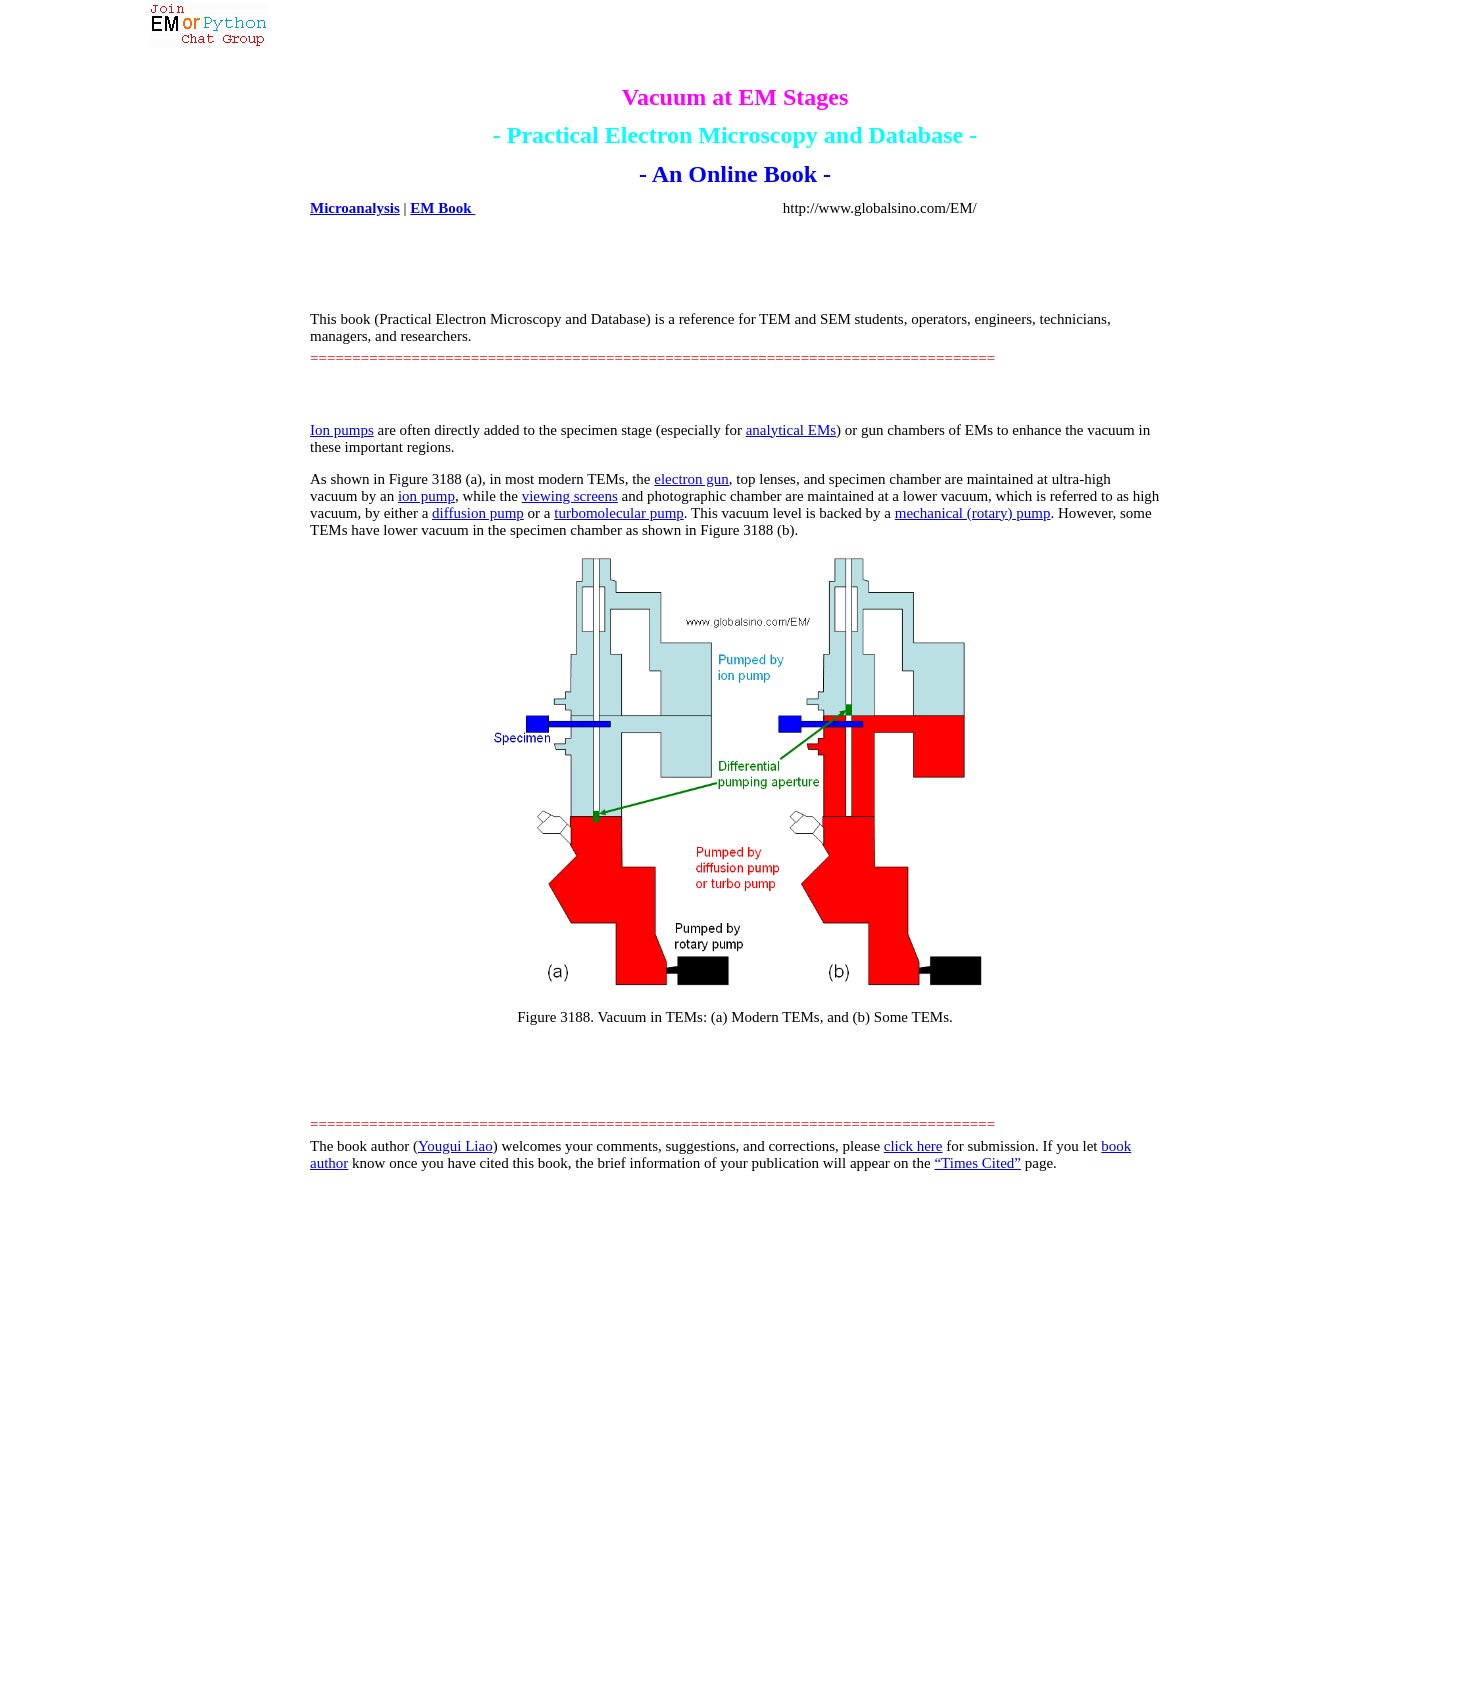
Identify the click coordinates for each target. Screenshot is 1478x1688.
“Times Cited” (977, 1163)
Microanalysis (355, 208)
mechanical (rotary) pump (973, 513)
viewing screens (570, 496)
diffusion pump (478, 513)
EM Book (442, 208)
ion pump (426, 496)
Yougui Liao (455, 1146)
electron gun (691, 479)
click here (913, 1146)
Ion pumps (342, 430)
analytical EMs (791, 430)
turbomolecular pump (619, 513)
